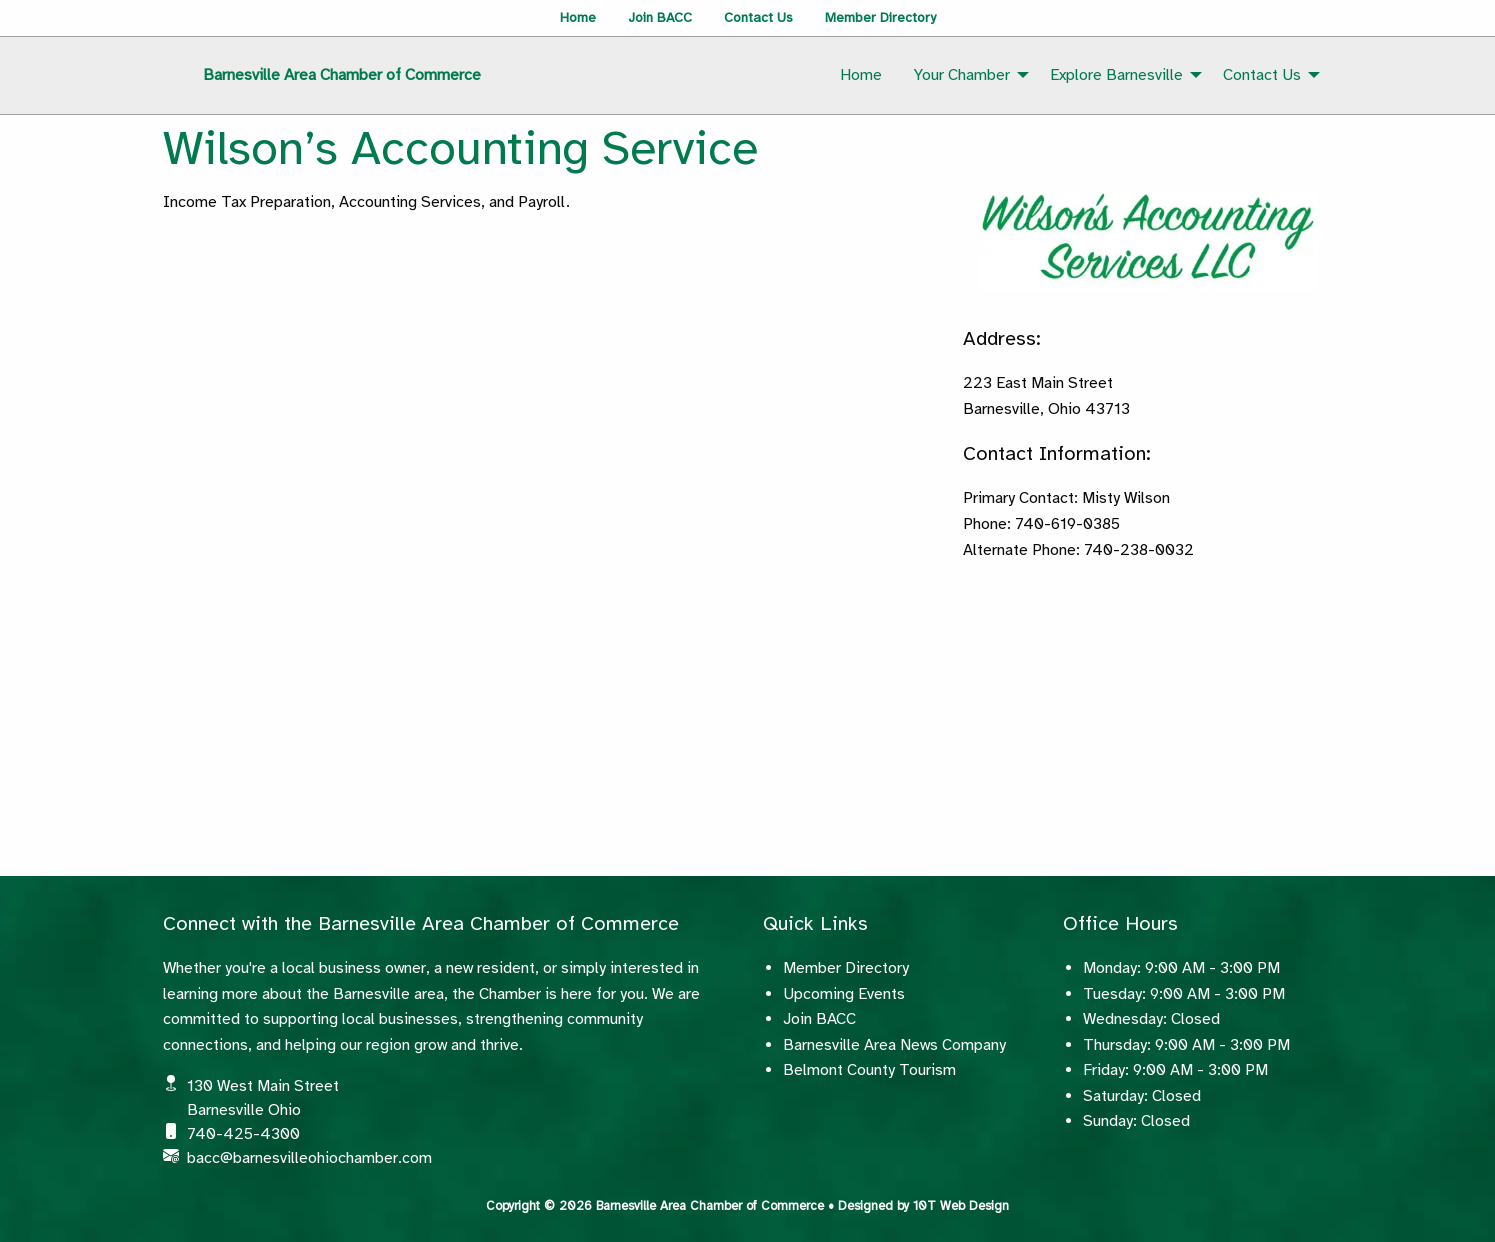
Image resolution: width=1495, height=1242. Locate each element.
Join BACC (660, 17)
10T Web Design (961, 1206)
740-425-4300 (243, 1134)
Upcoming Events (844, 994)
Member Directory (880, 17)
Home (578, 17)
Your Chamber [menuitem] (962, 75)
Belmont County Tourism (869, 1070)
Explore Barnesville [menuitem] (1116, 75)
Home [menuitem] (861, 75)
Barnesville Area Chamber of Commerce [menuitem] (342, 75)
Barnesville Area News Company (894, 1045)
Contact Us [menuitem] (1262, 75)
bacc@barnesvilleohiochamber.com (309, 1158)
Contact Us (758, 17)
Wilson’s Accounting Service (460, 148)
